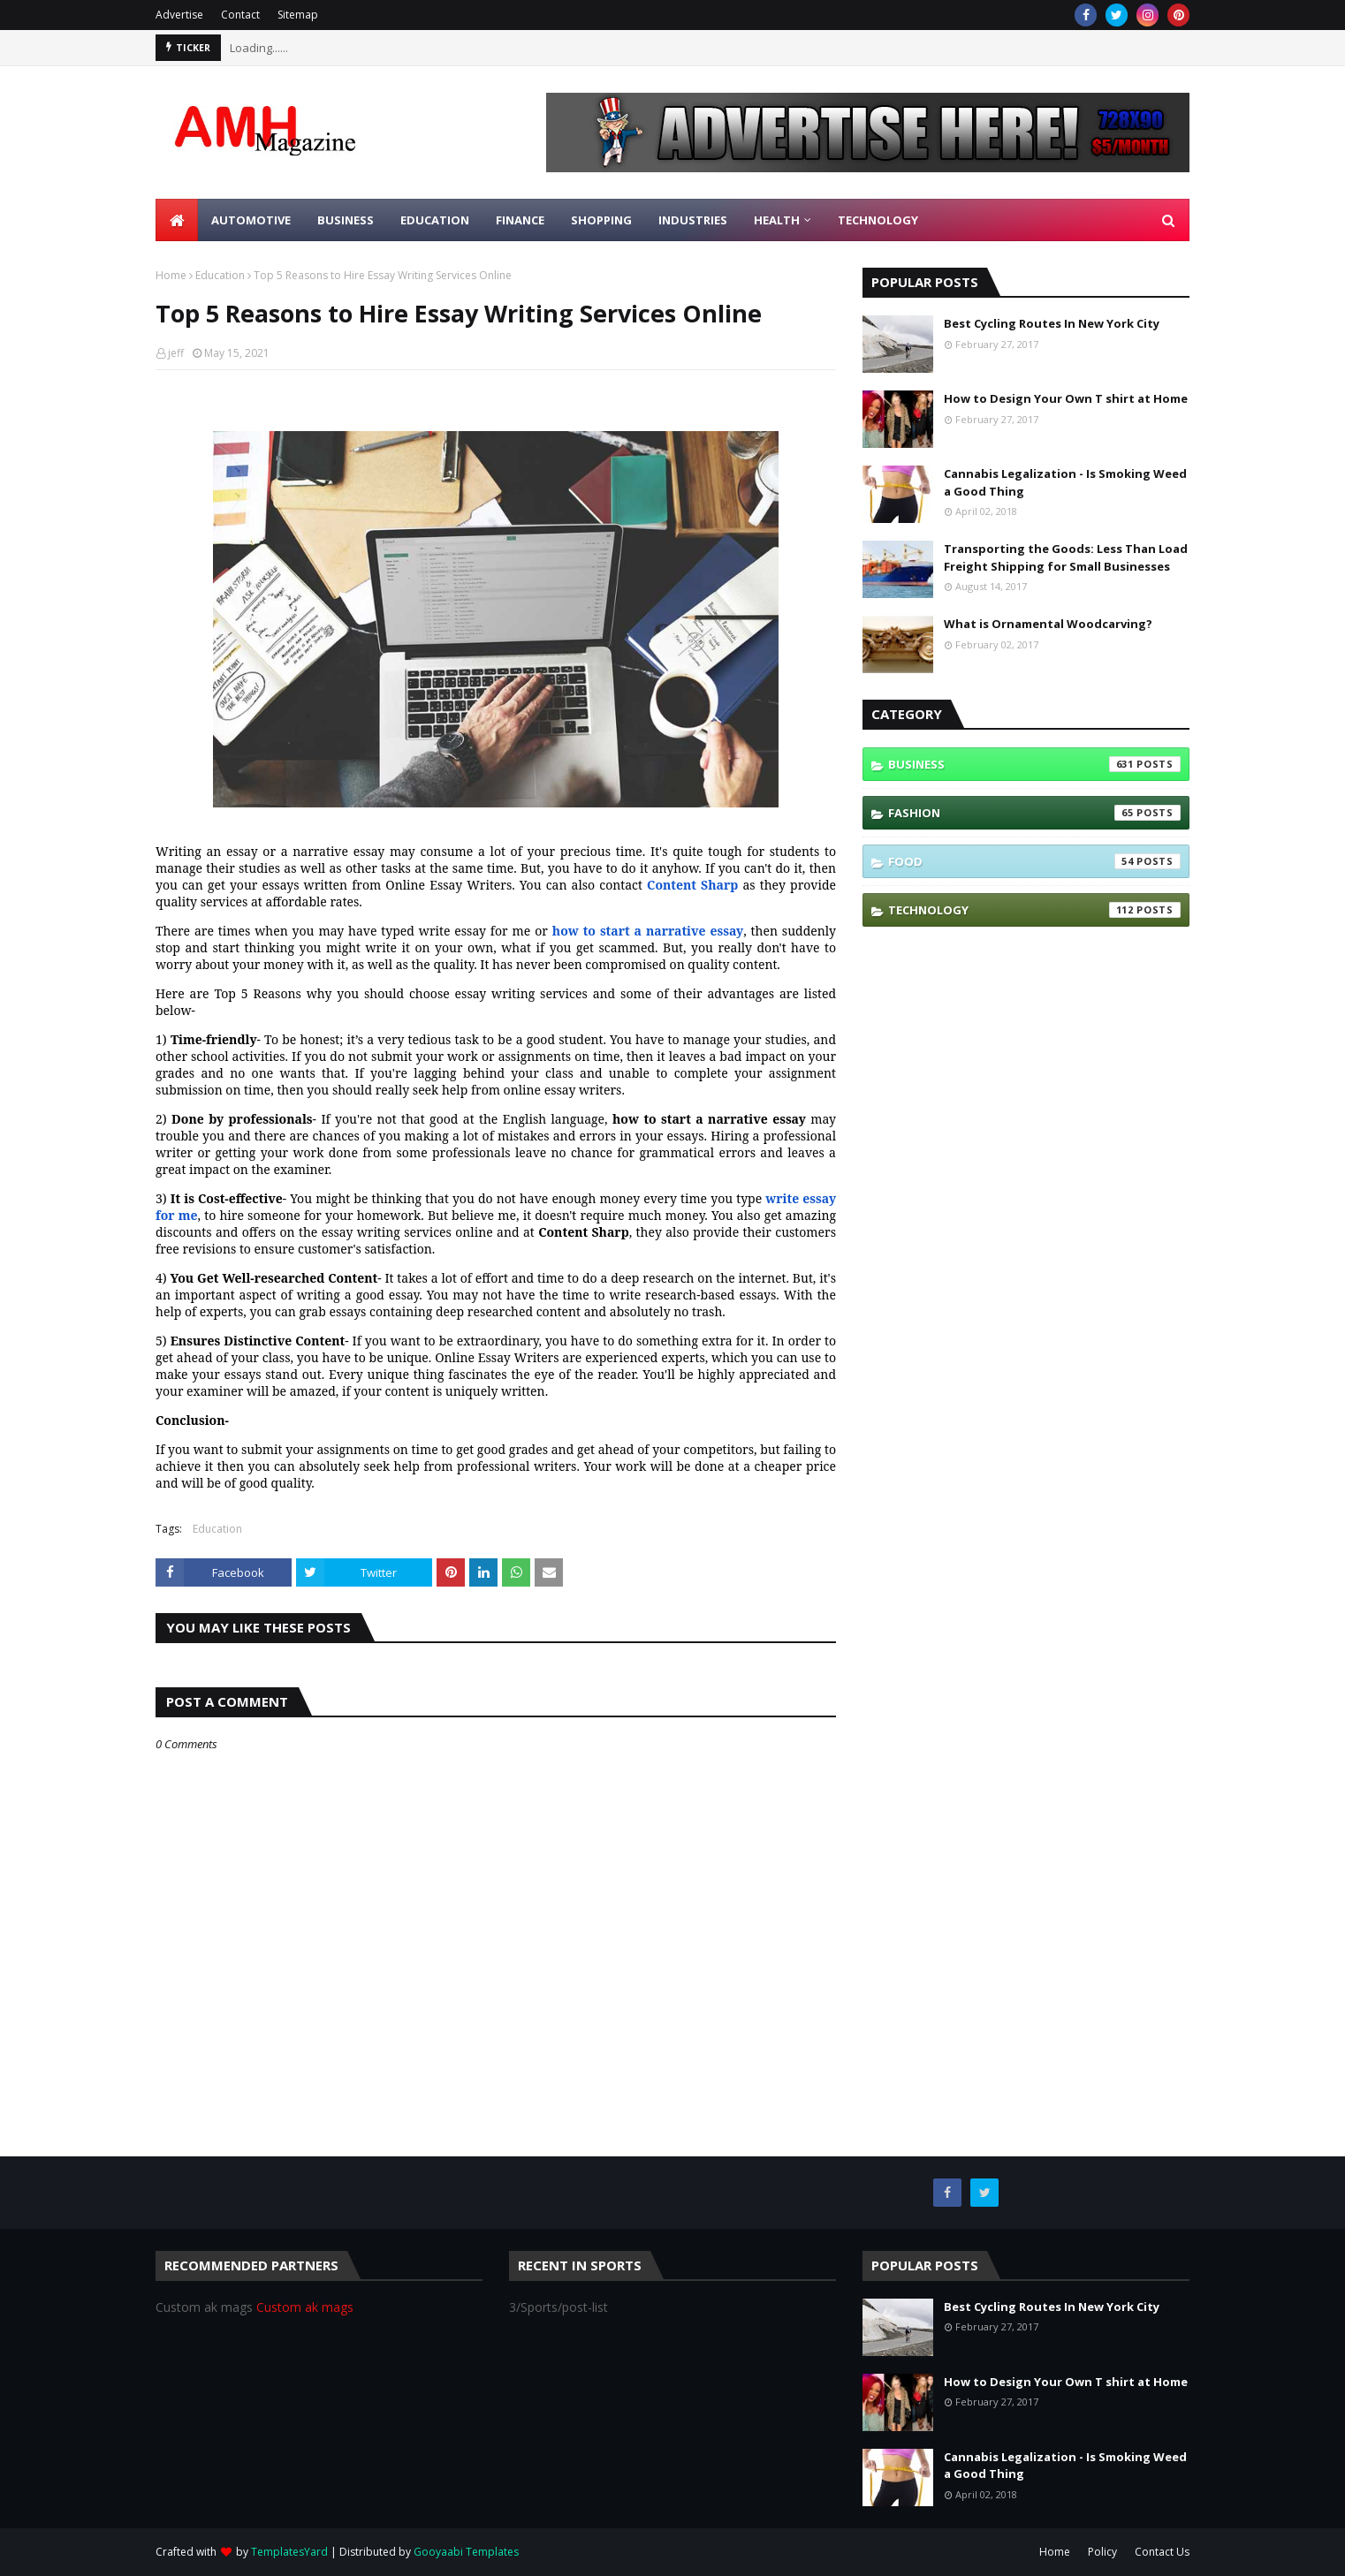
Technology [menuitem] (878, 220)
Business (1034, 764)
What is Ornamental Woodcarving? (1048, 624)
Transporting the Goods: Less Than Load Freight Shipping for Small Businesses (1066, 557)
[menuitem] (177, 220)
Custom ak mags (304, 2307)
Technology (1034, 910)
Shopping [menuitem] (601, 220)
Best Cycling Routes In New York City (1051, 323)
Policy (1102, 2551)
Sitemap (297, 14)
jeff (176, 352)
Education (220, 275)
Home (171, 275)
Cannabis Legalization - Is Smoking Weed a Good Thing (1065, 482)
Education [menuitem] (434, 220)
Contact (240, 14)
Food (1034, 861)
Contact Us (1162, 2551)
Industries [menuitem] (692, 220)
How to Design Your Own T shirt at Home (1066, 398)
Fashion (1034, 813)
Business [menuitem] (345, 220)
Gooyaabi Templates (466, 2551)
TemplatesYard (289, 2551)
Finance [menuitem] (520, 220)
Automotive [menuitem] (251, 220)
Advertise (179, 14)
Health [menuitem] (777, 220)
